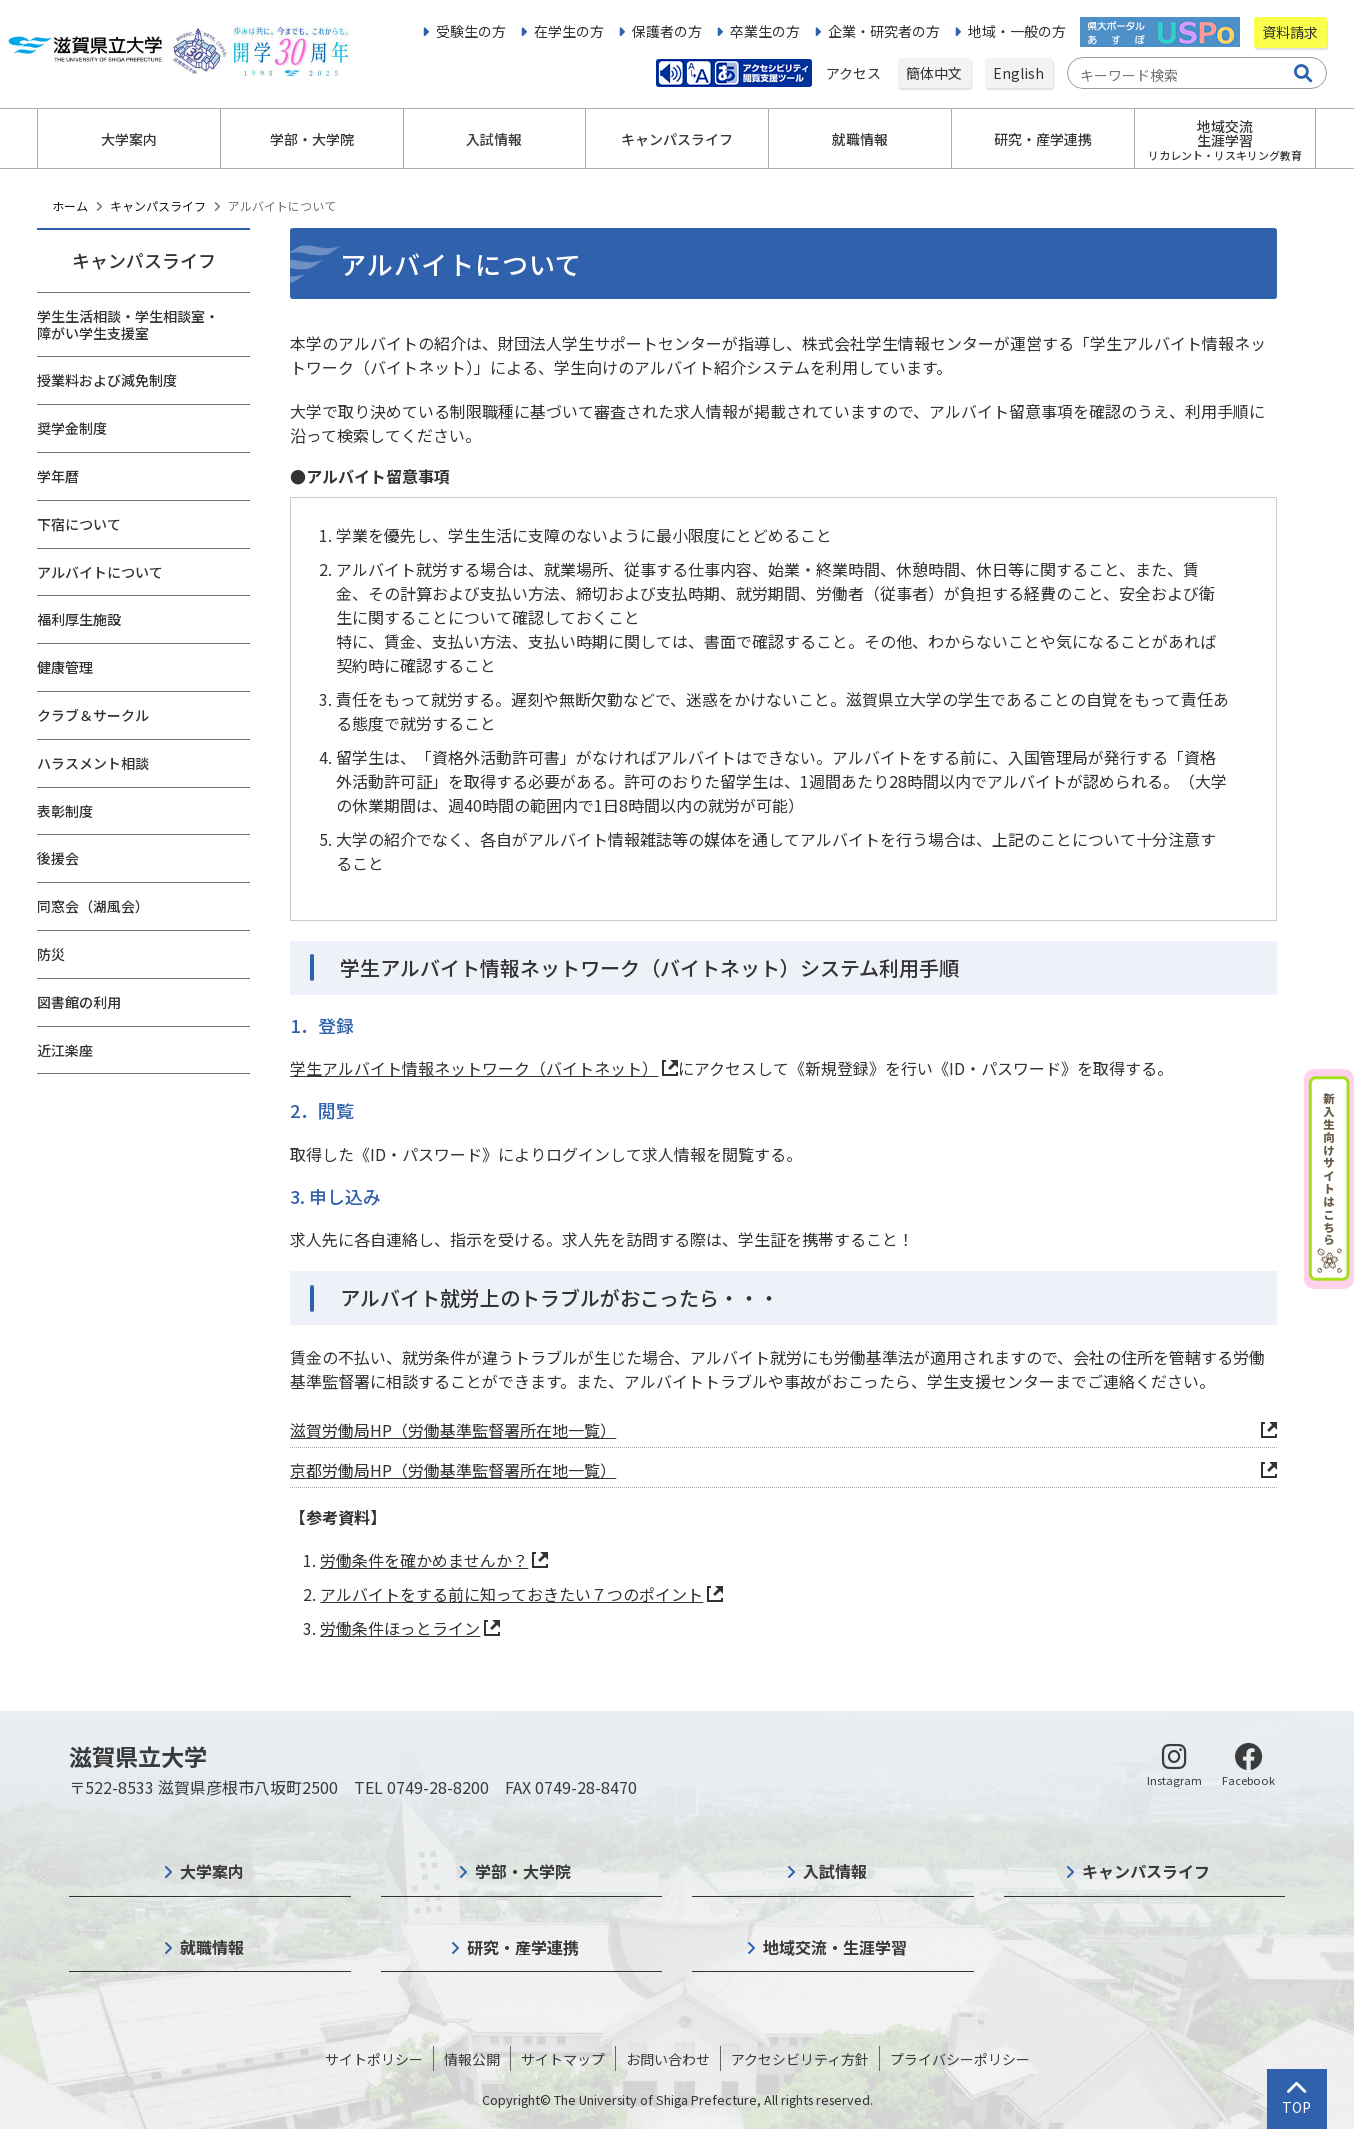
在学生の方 (569, 31)
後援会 (58, 858)
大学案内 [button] (129, 139)
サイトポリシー (374, 2059)
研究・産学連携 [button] (1043, 139)
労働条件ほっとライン (400, 1628)
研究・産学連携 (523, 1947)
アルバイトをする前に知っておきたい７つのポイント (511, 1594)
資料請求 (1290, 32)
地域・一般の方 (1017, 31)
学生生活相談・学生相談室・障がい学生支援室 (128, 324)
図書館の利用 (79, 1002)
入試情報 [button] (494, 139)
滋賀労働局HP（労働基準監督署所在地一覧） (453, 1430)
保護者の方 (667, 31)
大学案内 (212, 1871)
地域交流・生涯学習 (835, 1947)
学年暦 (58, 476)
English (1018, 73)
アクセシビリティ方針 (800, 2059)
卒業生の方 (765, 31)
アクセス (855, 73)
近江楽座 (65, 1050)
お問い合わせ (668, 2059)
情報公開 (472, 2059)
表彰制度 (65, 811)
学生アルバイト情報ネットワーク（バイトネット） (474, 1068)
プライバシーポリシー (960, 2059)
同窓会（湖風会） (93, 906)
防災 (51, 954)
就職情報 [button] (860, 139)
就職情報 (212, 1947)
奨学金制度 (72, 428)
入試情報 (835, 1871)
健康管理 (65, 667)
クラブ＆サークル (93, 715)
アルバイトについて (100, 572)
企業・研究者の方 (884, 31)
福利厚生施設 (79, 619)
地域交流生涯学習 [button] (1225, 139)
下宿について (79, 524)
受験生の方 (471, 31)
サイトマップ (563, 2059)
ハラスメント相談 (93, 763)
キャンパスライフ (158, 205)
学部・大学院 (523, 1871)
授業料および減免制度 (107, 380)
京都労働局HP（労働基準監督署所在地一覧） (453, 1470)
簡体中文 (934, 73)
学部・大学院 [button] (312, 139)
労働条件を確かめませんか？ (424, 1560)
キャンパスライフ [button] (677, 139)
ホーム (70, 205)
